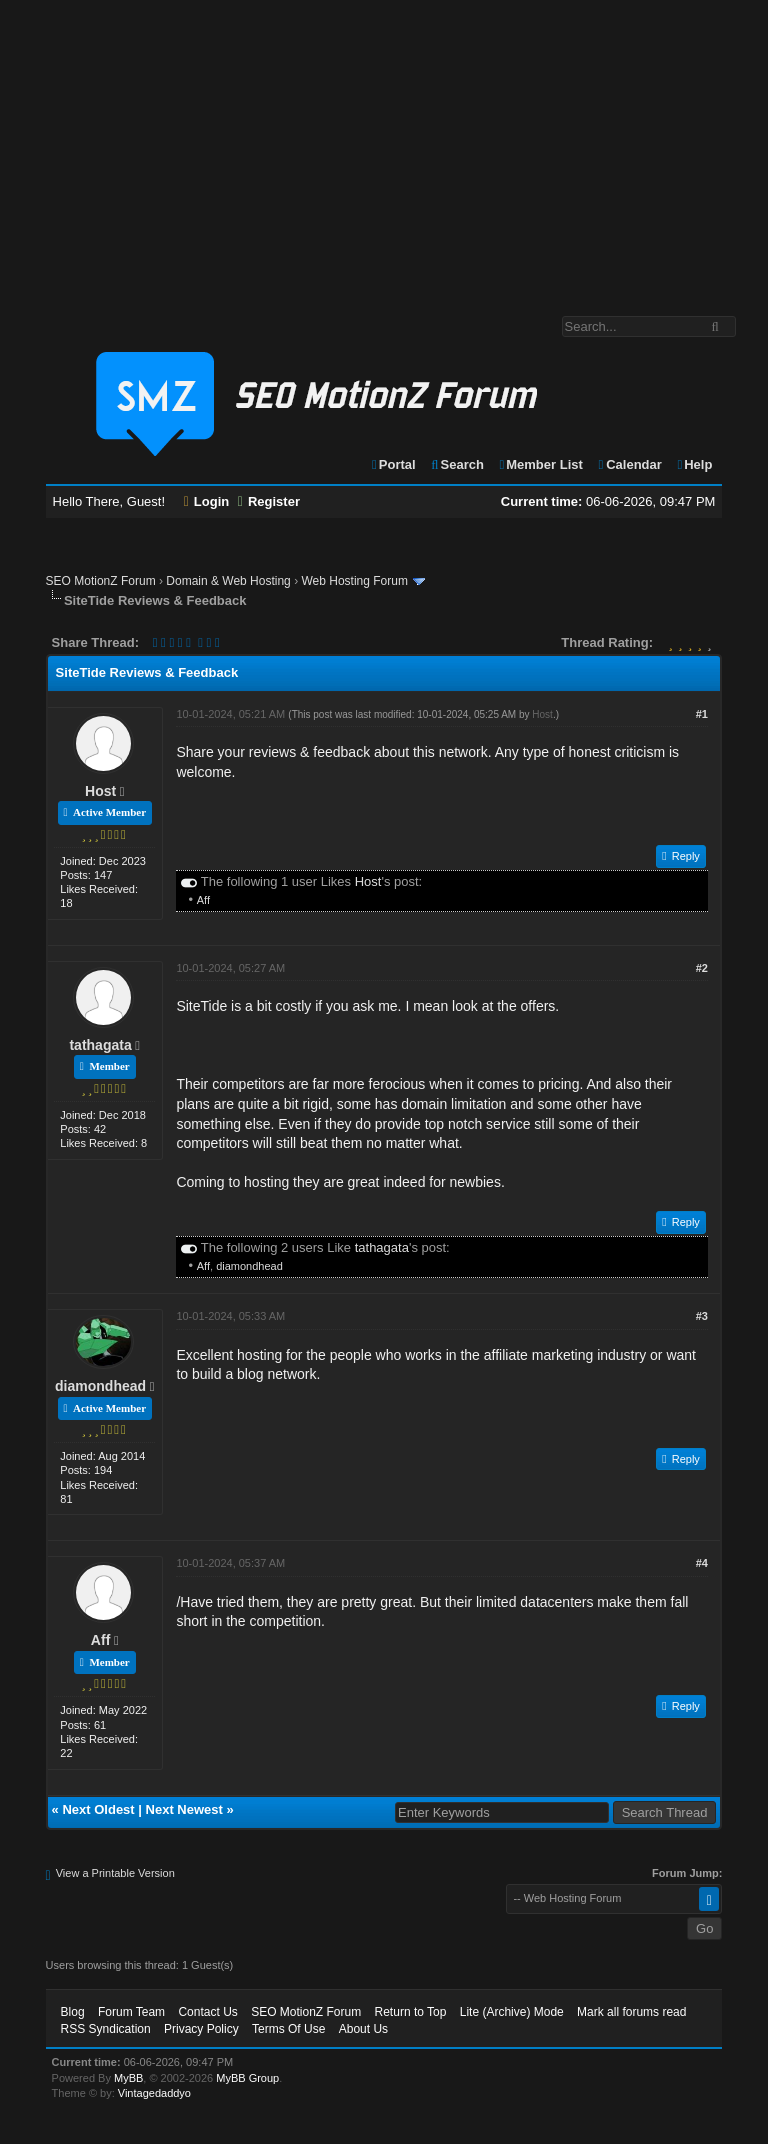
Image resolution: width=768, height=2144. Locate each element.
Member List (540, 464)
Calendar (628, 464)
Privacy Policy (201, 2029)
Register (269, 501)
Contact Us (207, 2012)
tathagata (100, 1045)
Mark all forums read (631, 2012)
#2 (702, 968)
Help (693, 464)
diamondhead (249, 1266)
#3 (702, 1316)
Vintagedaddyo (154, 2093)
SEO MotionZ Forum (101, 581)
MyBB (128, 2078)
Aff (203, 900)
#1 (702, 714)
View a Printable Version (115, 1873)
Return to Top (411, 2012)
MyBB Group (247, 2078)
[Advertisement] (384, 148)
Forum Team (131, 2012)
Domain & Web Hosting (228, 581)
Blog (73, 2012)
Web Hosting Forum (354, 581)
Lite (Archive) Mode (512, 2012)
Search (456, 464)
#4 (702, 1563)
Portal (393, 464)
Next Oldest (98, 1809)
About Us (363, 2029)
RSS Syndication (106, 2029)
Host (100, 791)
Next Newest (184, 1809)
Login (207, 501)
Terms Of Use (288, 2029)
